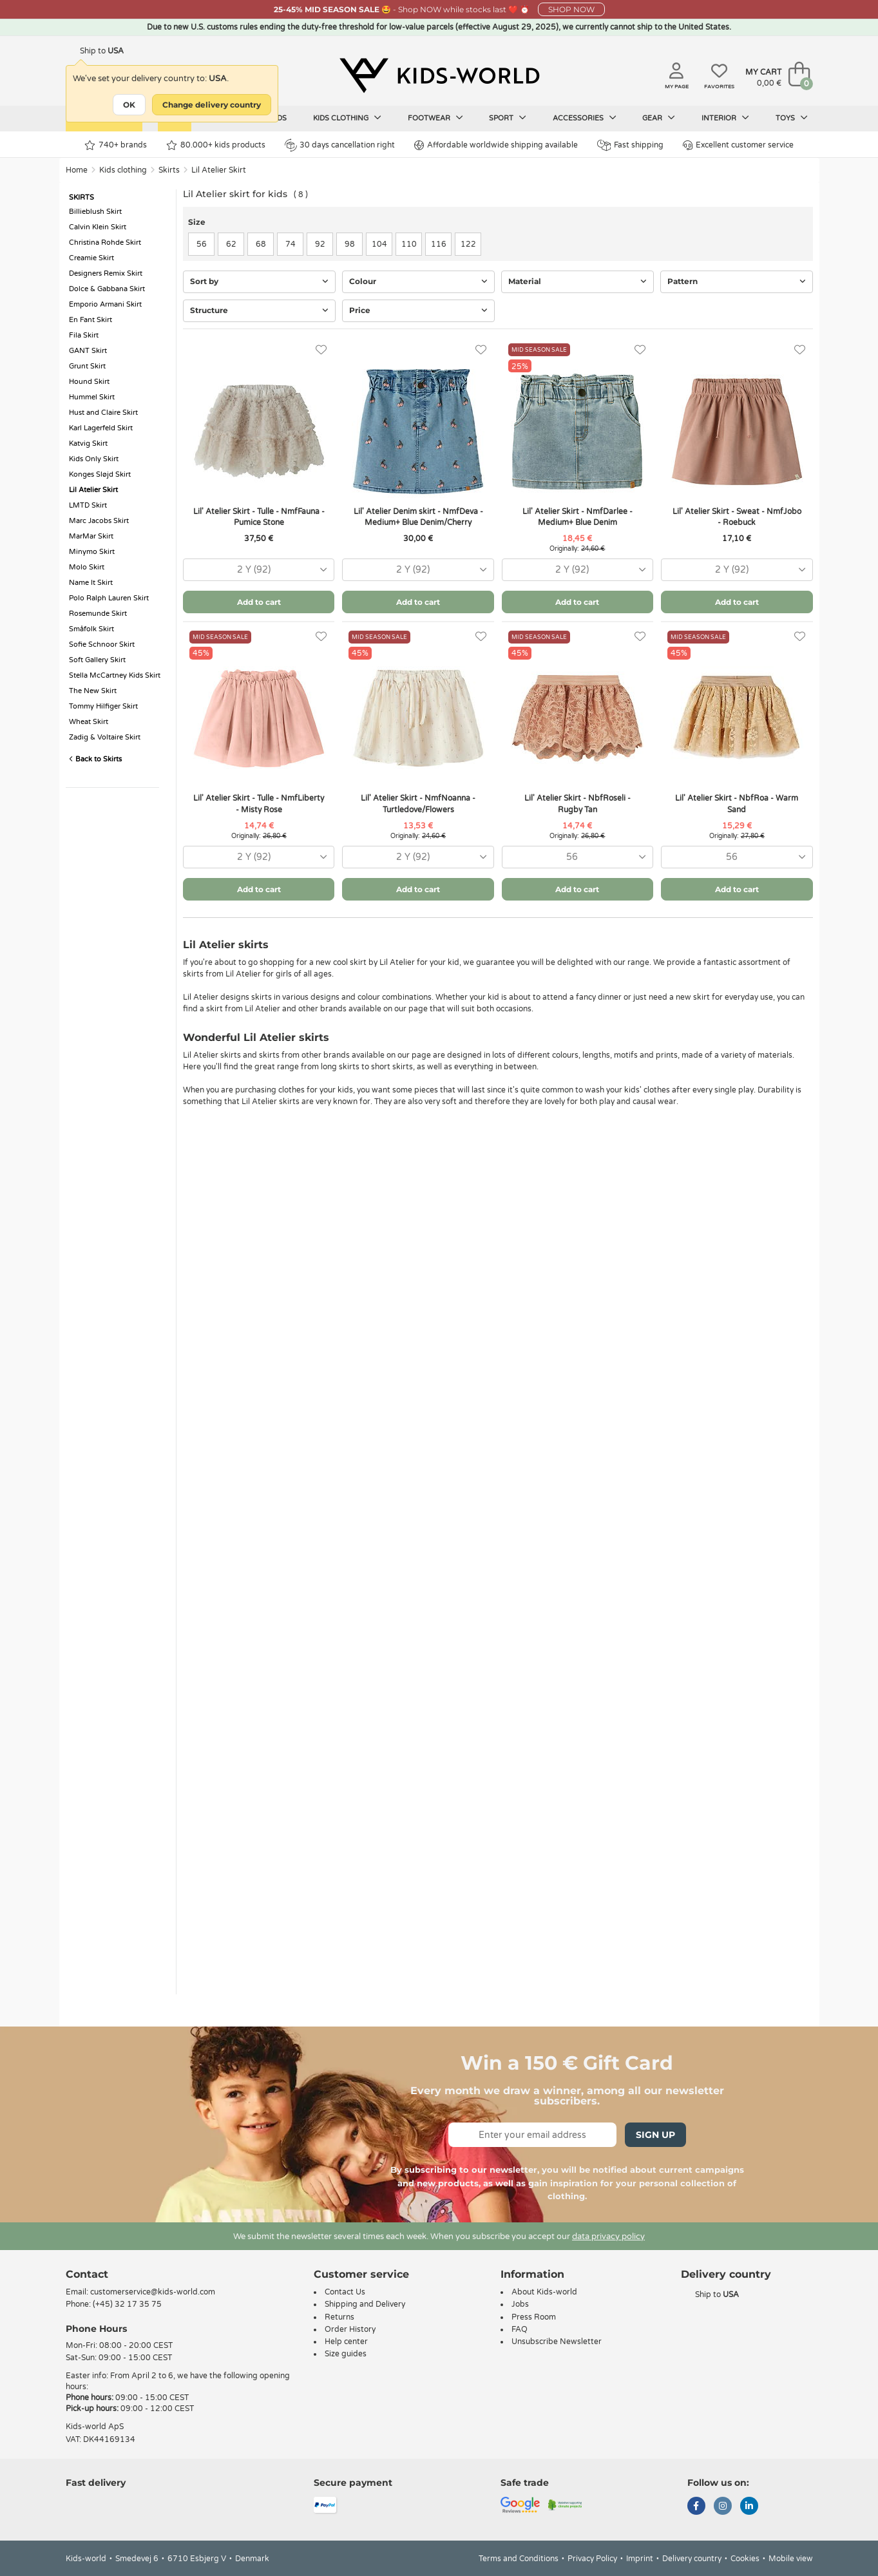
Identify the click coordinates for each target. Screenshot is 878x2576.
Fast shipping (630, 145)
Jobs (520, 2304)
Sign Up (655, 2135)
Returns (339, 2317)
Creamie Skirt (91, 258)
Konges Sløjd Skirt (100, 474)
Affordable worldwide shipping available (496, 145)
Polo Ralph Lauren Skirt (109, 598)
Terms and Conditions (518, 2558)
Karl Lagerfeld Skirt (101, 428)
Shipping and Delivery (365, 2304)
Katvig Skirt (88, 443)
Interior (725, 117)
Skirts (169, 170)
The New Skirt (93, 691)
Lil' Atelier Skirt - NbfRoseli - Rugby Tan (577, 804)
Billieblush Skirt (95, 211)
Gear (658, 117)
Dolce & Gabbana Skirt (107, 289)
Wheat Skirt (88, 722)
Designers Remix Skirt (105, 273)
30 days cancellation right (340, 144)
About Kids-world (544, 2291)
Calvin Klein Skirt (97, 227)
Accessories (584, 117)
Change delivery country (211, 105)
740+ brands (115, 145)
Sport (507, 117)
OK (129, 105)
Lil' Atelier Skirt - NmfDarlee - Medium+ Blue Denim (577, 517)
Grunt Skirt (87, 366)
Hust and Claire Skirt (103, 412)
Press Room (533, 2317)
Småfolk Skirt (91, 629)
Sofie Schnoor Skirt (102, 644)
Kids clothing (347, 117)
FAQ (519, 2329)
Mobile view (790, 2558)
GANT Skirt (88, 351)
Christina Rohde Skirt (105, 242)
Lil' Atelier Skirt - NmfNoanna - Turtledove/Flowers (418, 804)
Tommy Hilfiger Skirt (103, 706)
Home (77, 170)
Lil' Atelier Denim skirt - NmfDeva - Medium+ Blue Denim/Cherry (418, 517)
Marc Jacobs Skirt (99, 521)
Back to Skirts (95, 759)
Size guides (346, 2353)
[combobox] (258, 569)
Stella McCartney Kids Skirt (114, 675)
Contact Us (345, 2291)
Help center (346, 2341)
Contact (87, 2274)
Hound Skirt (89, 381)
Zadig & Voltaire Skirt (104, 737)
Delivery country (691, 2558)
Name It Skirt (91, 582)
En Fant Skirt (90, 320)
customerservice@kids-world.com (152, 2291)
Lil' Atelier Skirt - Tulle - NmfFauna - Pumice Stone (259, 517)
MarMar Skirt (91, 536)
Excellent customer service (738, 145)
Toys (792, 117)
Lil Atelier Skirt (218, 170)
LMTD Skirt (88, 505)
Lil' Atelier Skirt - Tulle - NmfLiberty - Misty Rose (258, 804)
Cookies (744, 2558)
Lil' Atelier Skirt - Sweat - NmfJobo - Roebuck (737, 517)
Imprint (639, 2558)
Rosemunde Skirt (98, 613)
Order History (350, 2329)
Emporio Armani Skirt (105, 304)
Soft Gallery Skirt (97, 660)
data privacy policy (608, 2236)
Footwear (435, 117)
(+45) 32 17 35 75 (127, 2304)
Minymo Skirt (92, 552)
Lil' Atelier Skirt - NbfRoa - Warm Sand (736, 804)
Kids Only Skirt (94, 459)
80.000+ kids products (215, 145)
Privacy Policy (592, 2558)
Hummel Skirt (92, 397)
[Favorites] (321, 350)
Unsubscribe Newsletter (556, 2341)
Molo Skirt (86, 567)
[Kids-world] (439, 75)
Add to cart (259, 602)
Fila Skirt (84, 335)
